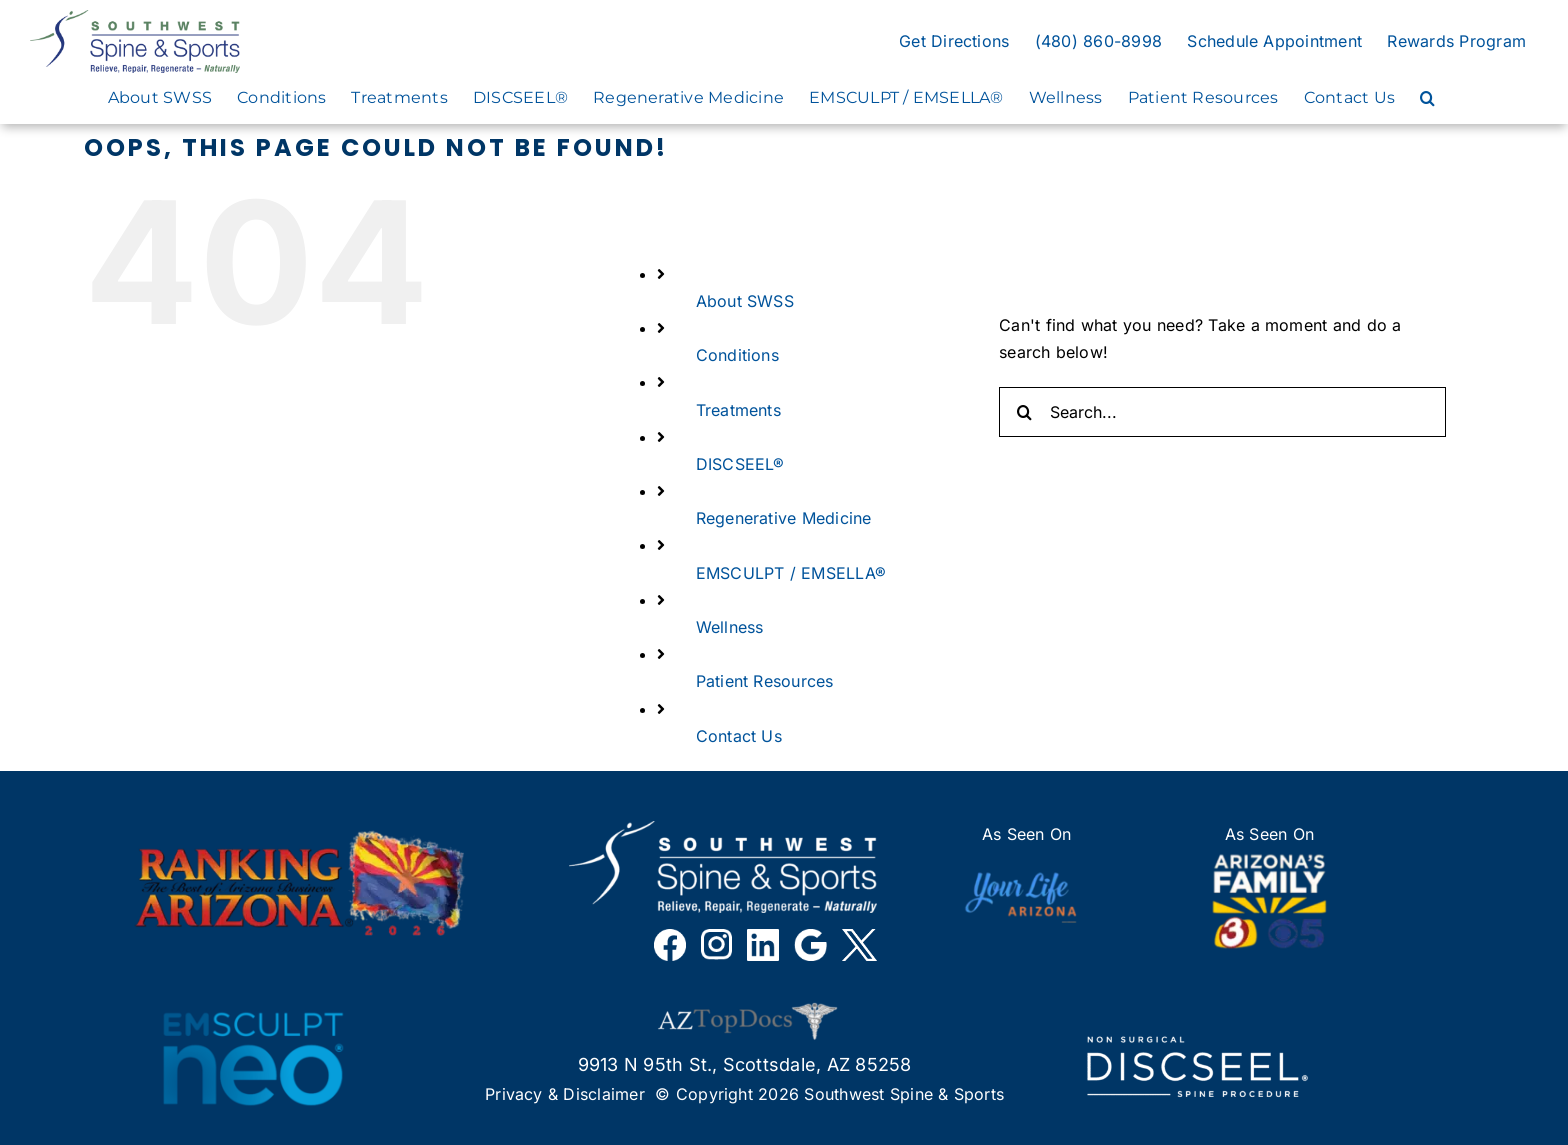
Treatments (738, 410)
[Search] (1024, 412)
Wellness (730, 627)
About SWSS (745, 301)
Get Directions (954, 41)
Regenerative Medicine (784, 518)
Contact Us (739, 736)
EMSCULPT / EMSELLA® (791, 573)
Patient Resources (765, 681)
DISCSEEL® (740, 464)
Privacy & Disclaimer (565, 1094)
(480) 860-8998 (1098, 41)
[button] (1427, 98)
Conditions (737, 355)
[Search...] (1222, 412)
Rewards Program (1456, 41)
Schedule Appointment (1274, 41)
